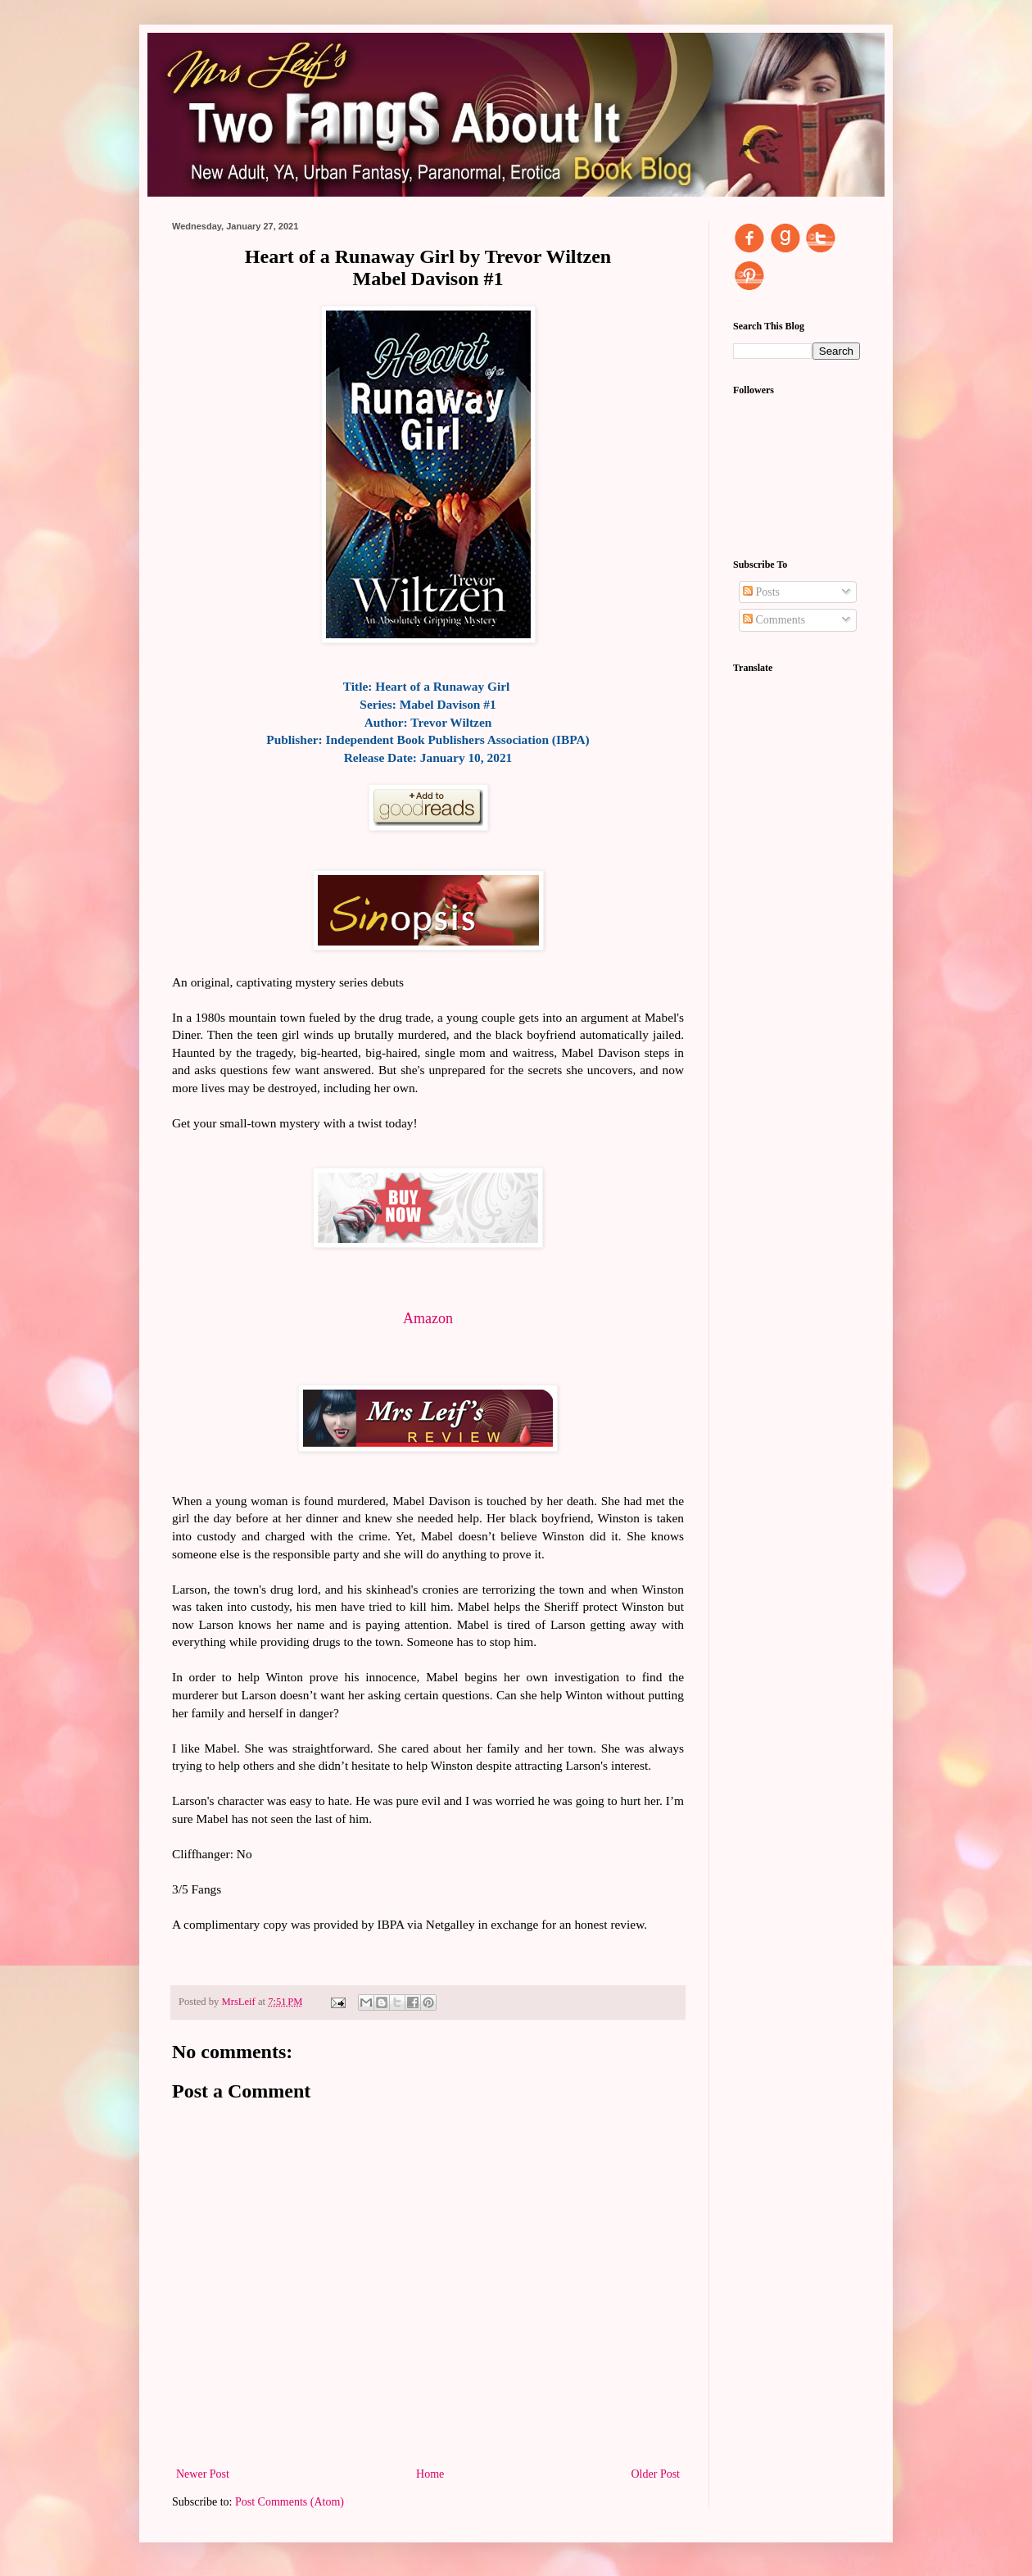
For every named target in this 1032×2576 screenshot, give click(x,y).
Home (430, 2474)
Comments (774, 620)
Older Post (656, 2474)
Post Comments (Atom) (289, 2502)
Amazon (428, 1318)
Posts (761, 592)
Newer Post (202, 2474)
